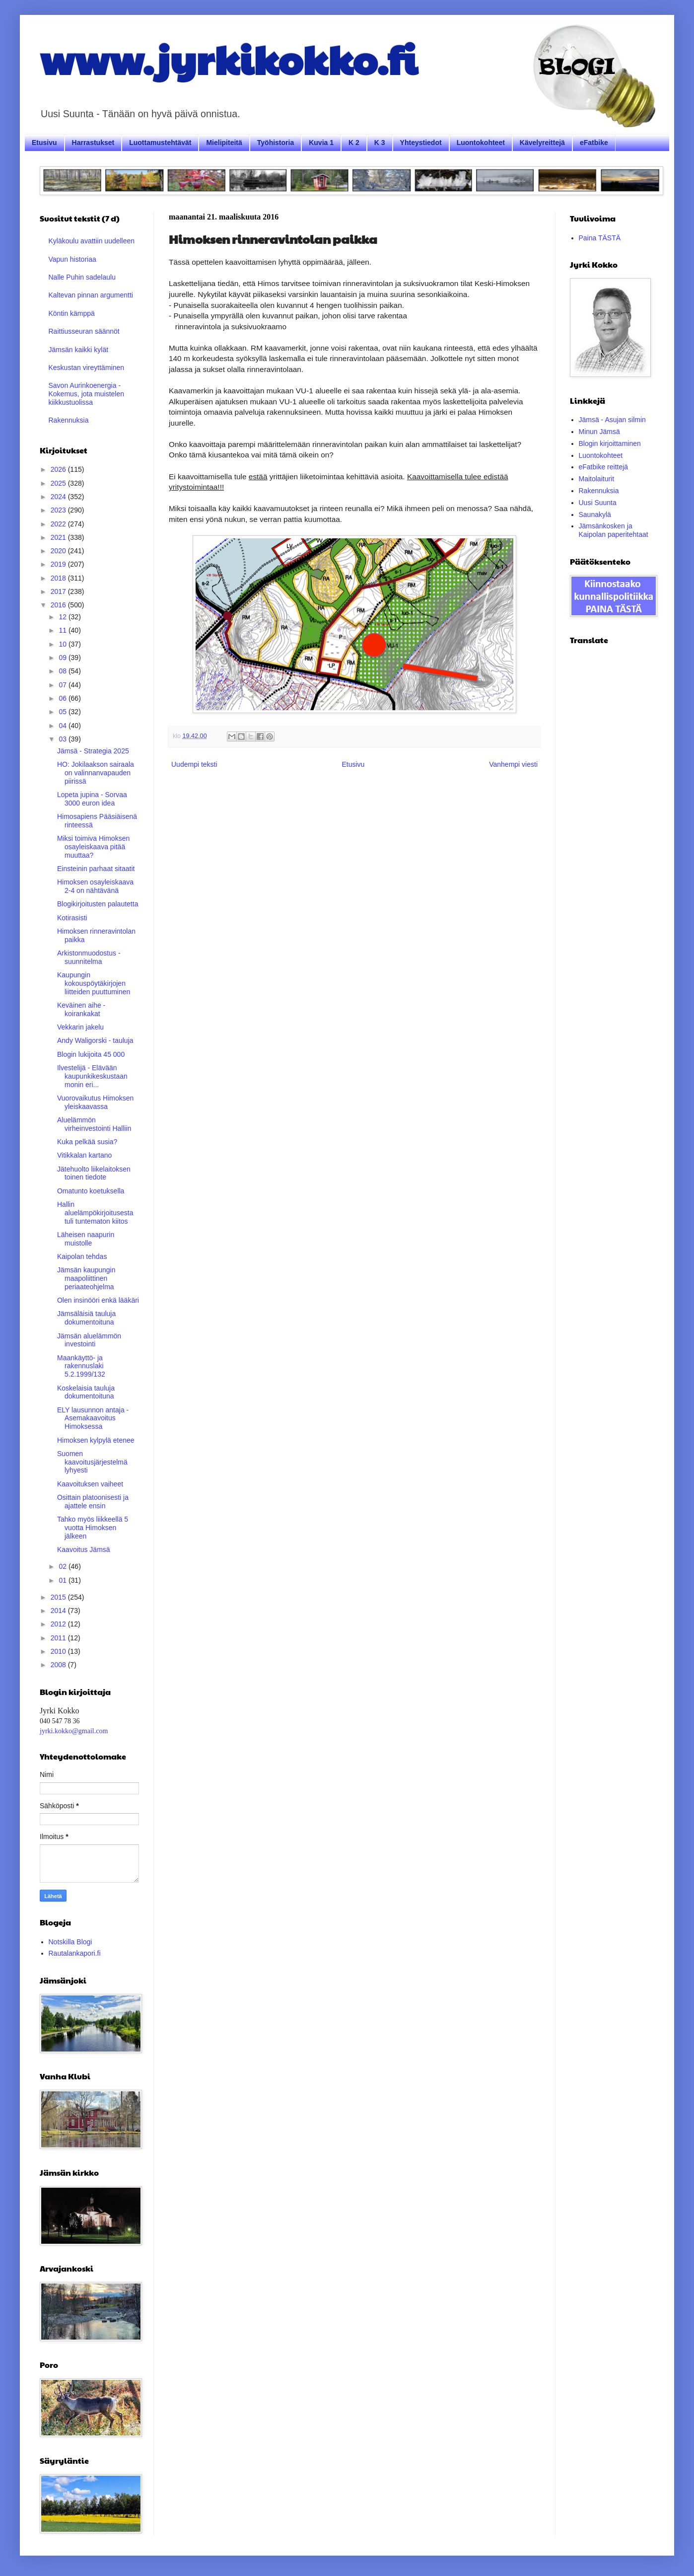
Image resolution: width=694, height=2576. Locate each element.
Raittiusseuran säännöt (84, 331)
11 (63, 630)
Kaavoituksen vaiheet (90, 1484)
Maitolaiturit (597, 479)
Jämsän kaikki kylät (79, 350)
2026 (59, 469)
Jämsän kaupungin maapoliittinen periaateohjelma (86, 1278)
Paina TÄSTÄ (600, 238)
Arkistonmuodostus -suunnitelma (89, 957)
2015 (59, 1597)
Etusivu (44, 143)
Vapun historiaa (72, 259)
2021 (59, 537)
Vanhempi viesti (513, 764)
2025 (59, 483)
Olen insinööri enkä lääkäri (98, 1300)
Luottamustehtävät (160, 143)
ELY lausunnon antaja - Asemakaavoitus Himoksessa (93, 1418)
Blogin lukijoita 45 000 (91, 1054)
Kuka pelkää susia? (87, 1142)
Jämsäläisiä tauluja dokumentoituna (86, 1318)
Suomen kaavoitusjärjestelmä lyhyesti (92, 1462)
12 (63, 617)
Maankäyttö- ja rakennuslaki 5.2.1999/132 (81, 1366)
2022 (59, 524)
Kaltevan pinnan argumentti (91, 295)
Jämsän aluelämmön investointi (89, 1340)
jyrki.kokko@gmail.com (74, 1731)
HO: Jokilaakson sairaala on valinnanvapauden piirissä (95, 772)
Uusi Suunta (598, 503)
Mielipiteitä (224, 143)
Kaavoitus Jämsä (83, 1549)
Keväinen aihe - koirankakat (81, 1009)
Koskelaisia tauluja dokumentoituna (86, 1392)
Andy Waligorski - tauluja (95, 1040)
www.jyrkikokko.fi (228, 58)
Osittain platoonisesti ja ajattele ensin (93, 1501)
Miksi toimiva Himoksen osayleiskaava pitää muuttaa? (93, 846)
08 (63, 671)
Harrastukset (93, 143)
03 (63, 739)
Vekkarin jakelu (80, 1027)
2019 (59, 564)
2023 (59, 510)
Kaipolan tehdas (82, 1256)
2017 (59, 591)
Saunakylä (595, 514)
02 (63, 1566)
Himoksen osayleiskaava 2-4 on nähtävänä (95, 886)
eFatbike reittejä (603, 467)
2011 (59, 1638)
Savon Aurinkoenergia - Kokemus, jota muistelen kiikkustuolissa (87, 393)
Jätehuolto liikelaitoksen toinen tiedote (94, 1173)
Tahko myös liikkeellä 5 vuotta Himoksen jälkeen (92, 1527)
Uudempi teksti (194, 764)
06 (63, 698)
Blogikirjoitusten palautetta (97, 904)
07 (63, 685)
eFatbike (594, 143)
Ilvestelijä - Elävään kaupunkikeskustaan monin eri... (92, 1076)
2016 (59, 605)
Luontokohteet (481, 143)
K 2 (353, 143)
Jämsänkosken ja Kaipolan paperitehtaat (613, 530)
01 (63, 1580)
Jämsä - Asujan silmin (612, 420)
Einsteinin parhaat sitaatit (96, 869)
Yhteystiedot (421, 143)
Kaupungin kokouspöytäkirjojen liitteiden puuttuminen (93, 983)
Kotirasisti (72, 918)
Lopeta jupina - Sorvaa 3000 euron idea (92, 799)
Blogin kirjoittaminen (610, 443)
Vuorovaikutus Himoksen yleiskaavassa (95, 1102)
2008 (59, 1665)
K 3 (379, 143)
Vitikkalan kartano (84, 1155)
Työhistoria (275, 143)
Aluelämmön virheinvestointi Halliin (94, 1124)
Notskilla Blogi (70, 1942)
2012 (59, 1624)
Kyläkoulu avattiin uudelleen (92, 241)
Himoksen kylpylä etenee (96, 1440)
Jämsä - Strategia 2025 (93, 751)
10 (63, 644)
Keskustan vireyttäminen (87, 367)
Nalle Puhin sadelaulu (82, 277)
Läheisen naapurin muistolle (85, 1239)
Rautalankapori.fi (75, 1953)
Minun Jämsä (599, 432)
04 (63, 726)
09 (63, 658)
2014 (59, 1611)
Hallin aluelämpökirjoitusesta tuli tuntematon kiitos (95, 1212)
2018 (59, 578)
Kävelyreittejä (542, 143)
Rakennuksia (69, 420)
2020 (59, 551)
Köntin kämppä (72, 313)
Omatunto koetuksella (90, 1191)
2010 (59, 1651)
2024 (59, 497)
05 (63, 712)
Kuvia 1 (321, 143)
